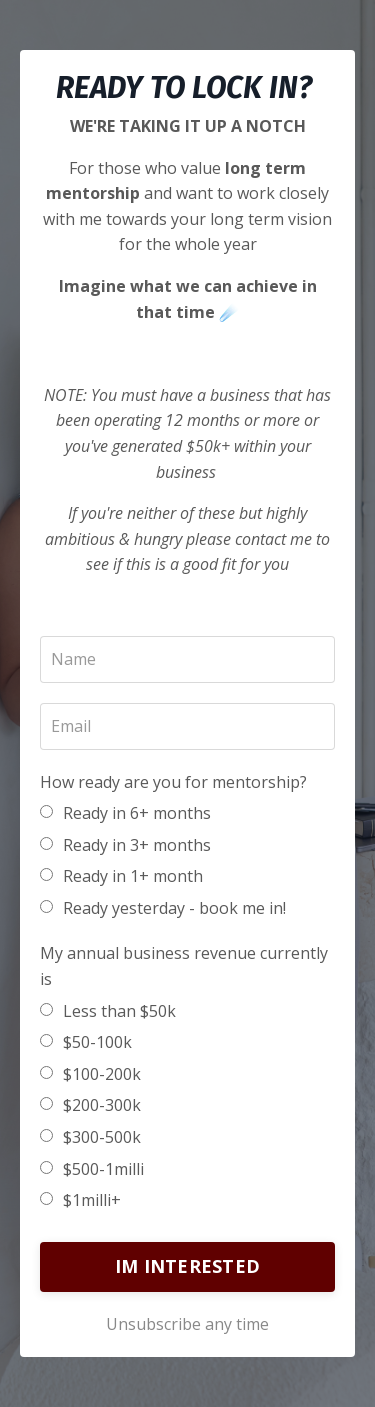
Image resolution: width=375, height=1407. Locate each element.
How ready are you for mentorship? (173, 782)
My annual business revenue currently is (184, 966)
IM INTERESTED (187, 1266)
